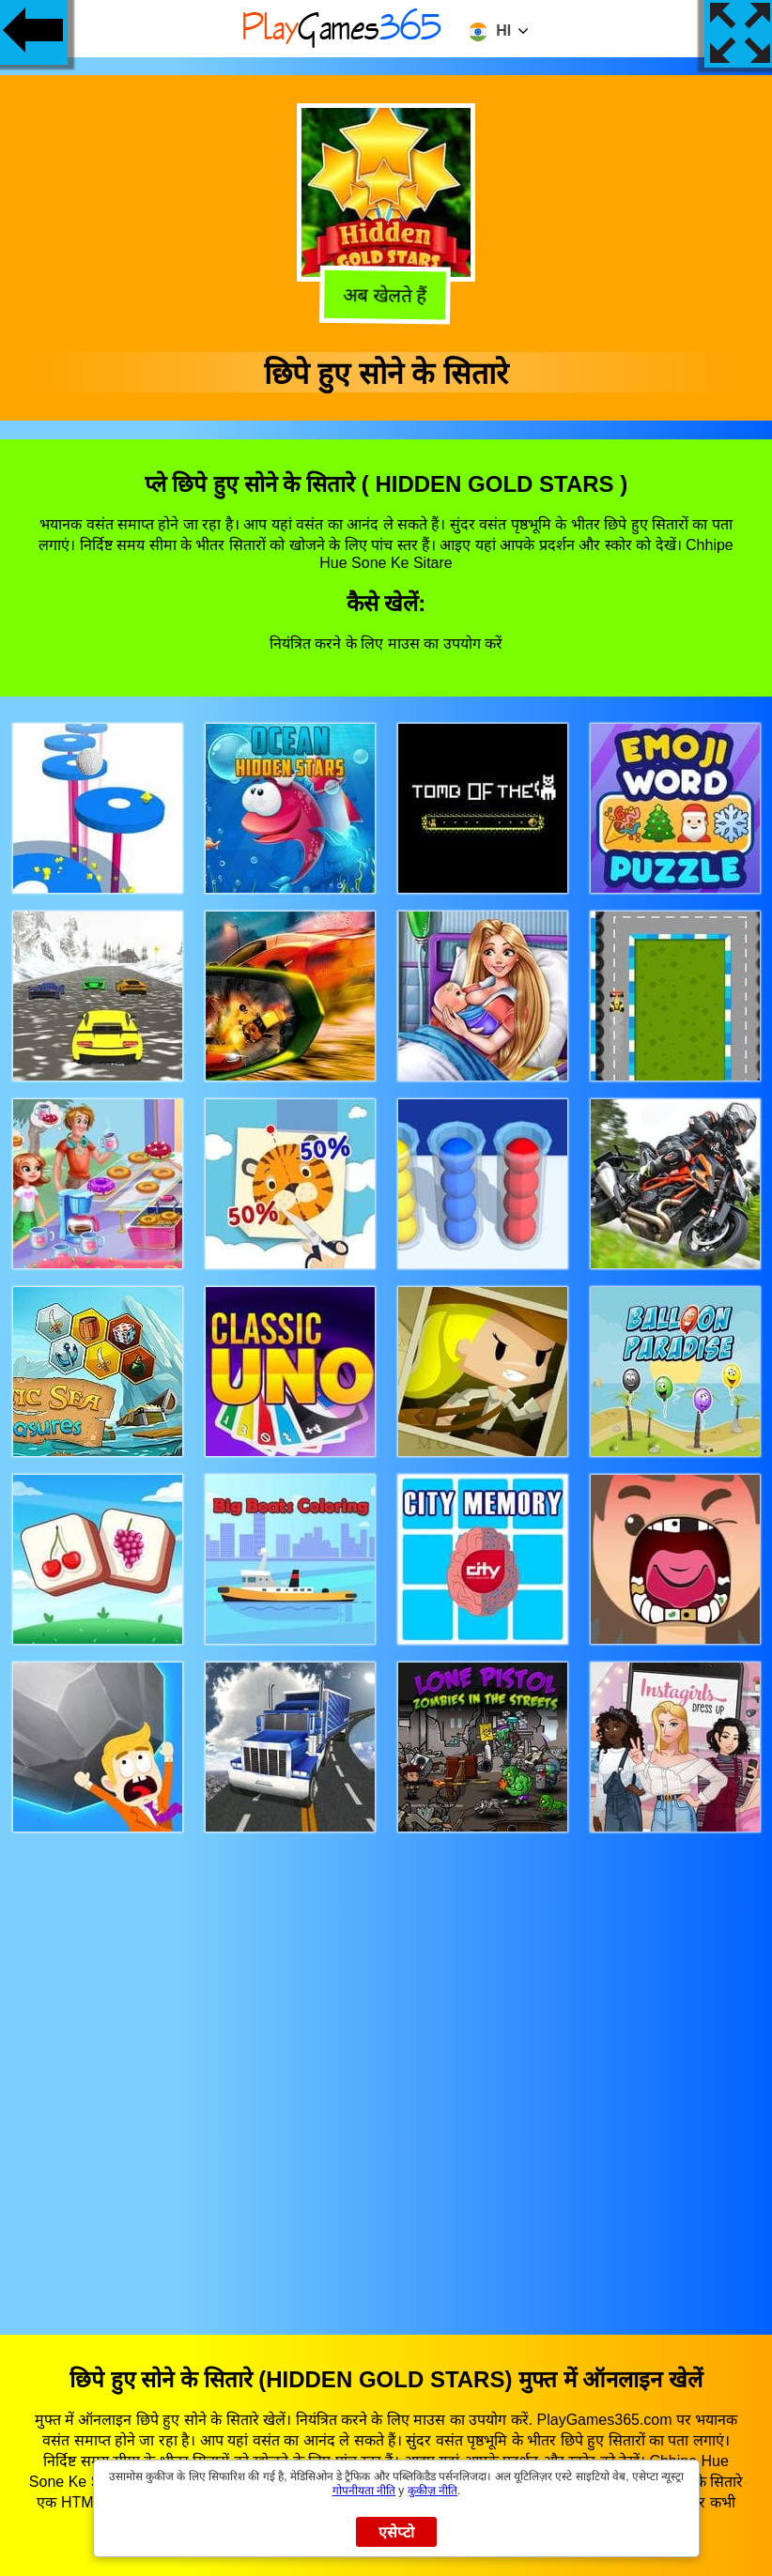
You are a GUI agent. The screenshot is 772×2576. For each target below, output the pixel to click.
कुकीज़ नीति (432, 2490)
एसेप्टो (396, 2532)
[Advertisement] (386, 2066)
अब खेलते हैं (384, 296)
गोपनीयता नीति (363, 2490)
